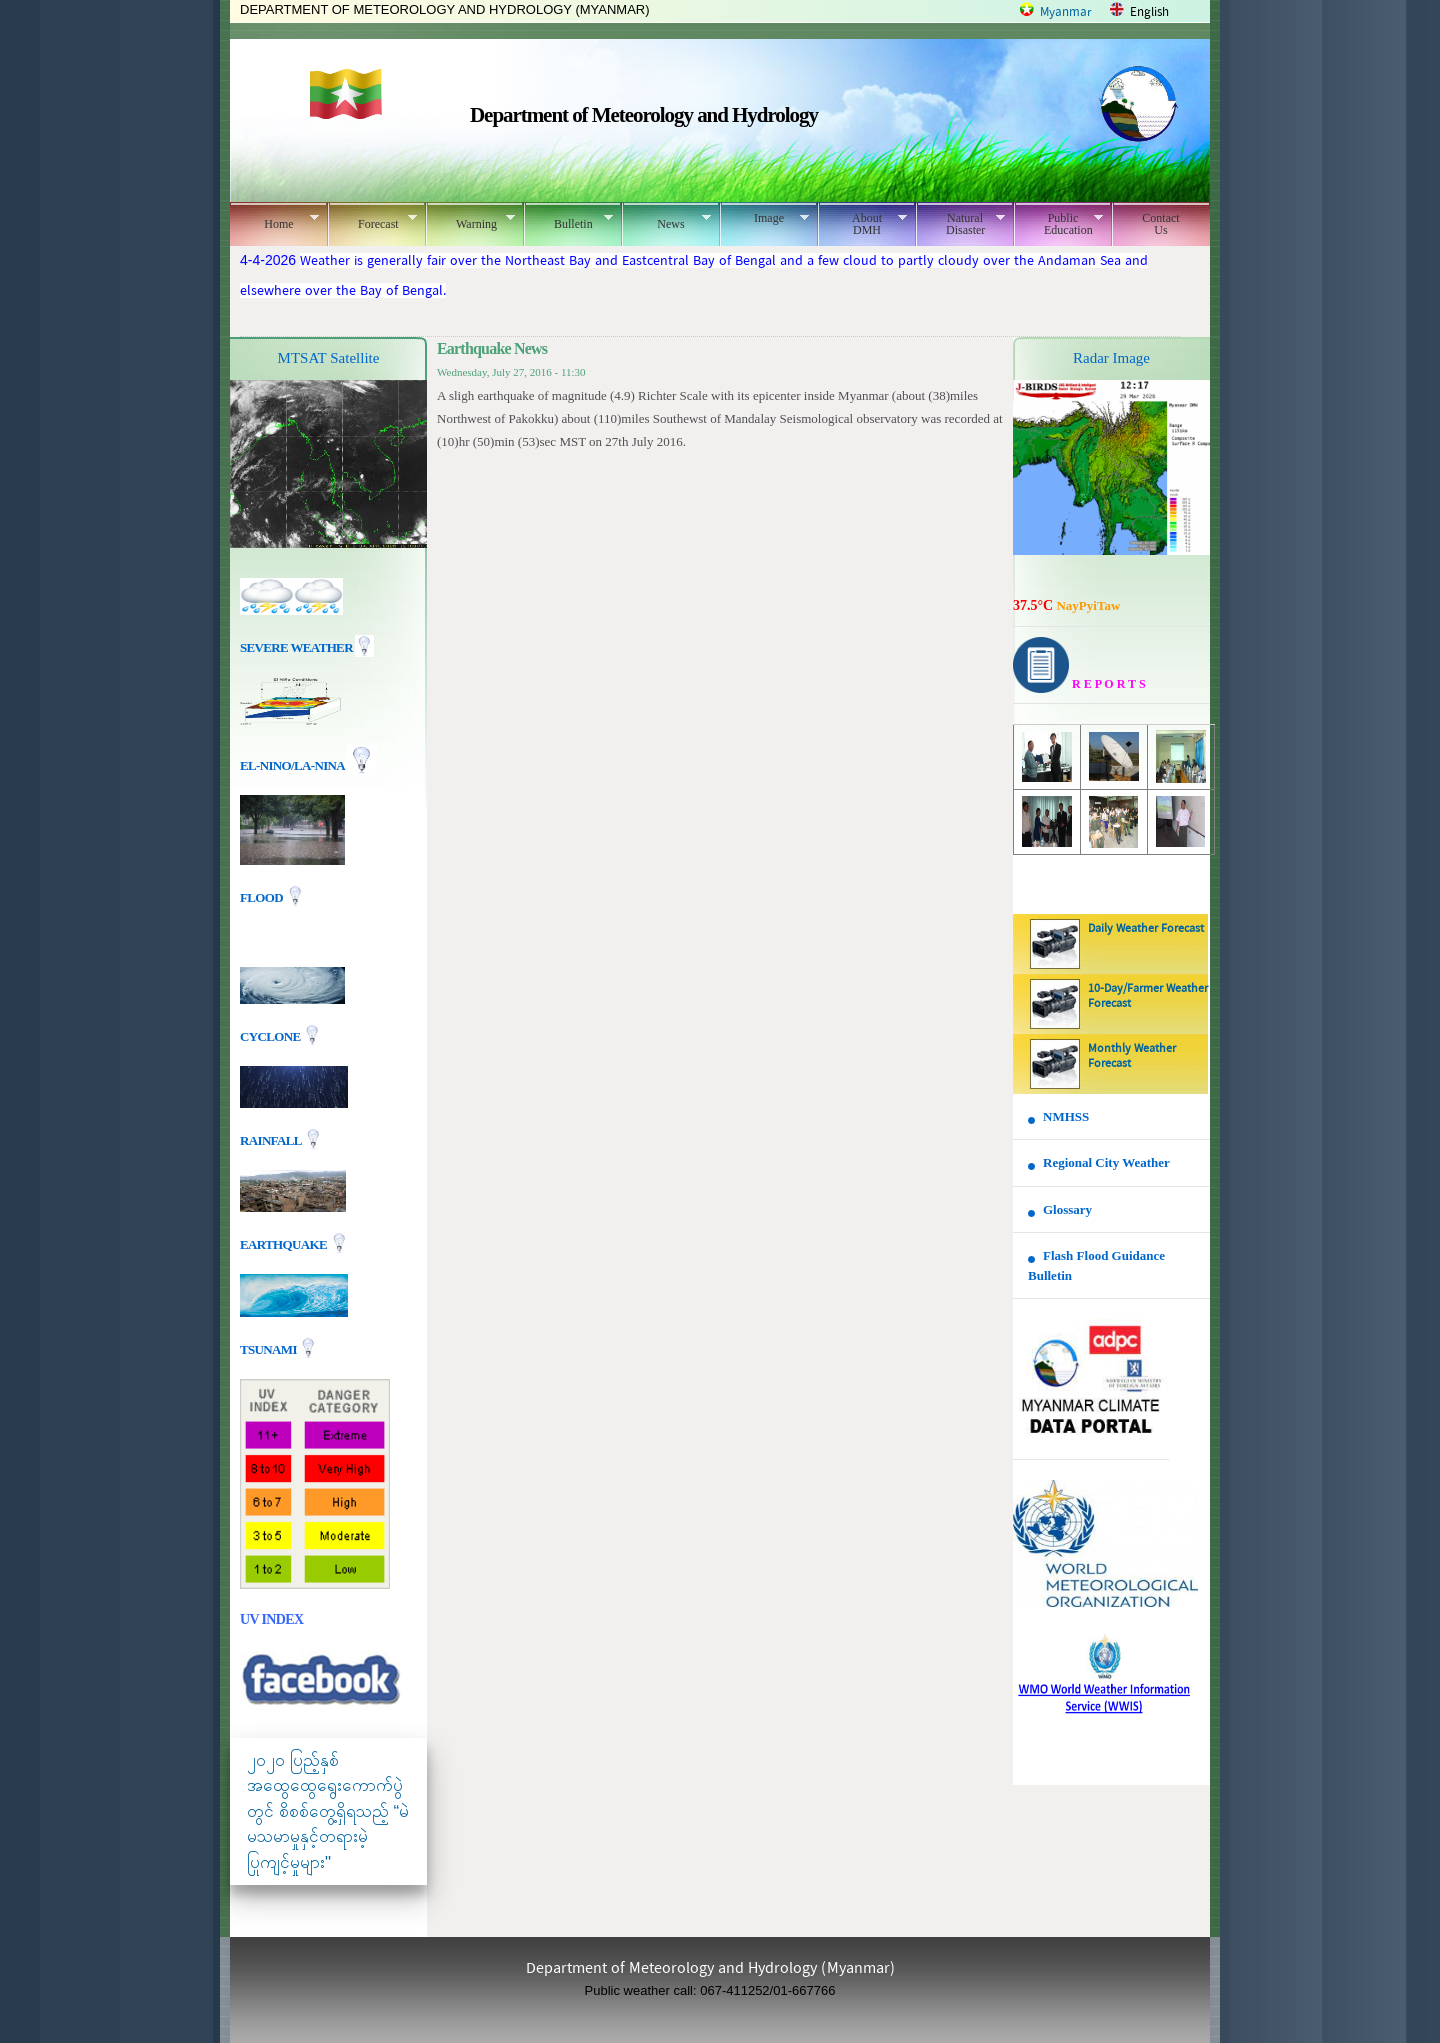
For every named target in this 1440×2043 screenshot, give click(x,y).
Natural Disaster (960, 224)
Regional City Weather (1106, 1162)
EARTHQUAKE (285, 1243)
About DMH (862, 224)
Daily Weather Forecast (1146, 929)
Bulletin (568, 221)
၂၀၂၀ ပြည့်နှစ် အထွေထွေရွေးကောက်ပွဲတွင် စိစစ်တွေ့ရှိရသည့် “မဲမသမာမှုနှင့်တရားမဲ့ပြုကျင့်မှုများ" (328, 1811)
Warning (470, 221)
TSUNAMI (269, 1348)
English (1149, 12)
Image (764, 218)
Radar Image (1111, 358)
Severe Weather (307, 647)
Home (274, 221)
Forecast (372, 221)
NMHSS (1066, 1116)
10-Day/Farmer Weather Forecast (1148, 996)
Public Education (1058, 224)
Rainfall (272, 1139)
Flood (263, 897)
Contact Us (1160, 224)
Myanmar (1066, 12)
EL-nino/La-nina (292, 765)
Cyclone (271, 1035)
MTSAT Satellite (329, 358)
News (666, 221)
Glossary (1067, 1209)
